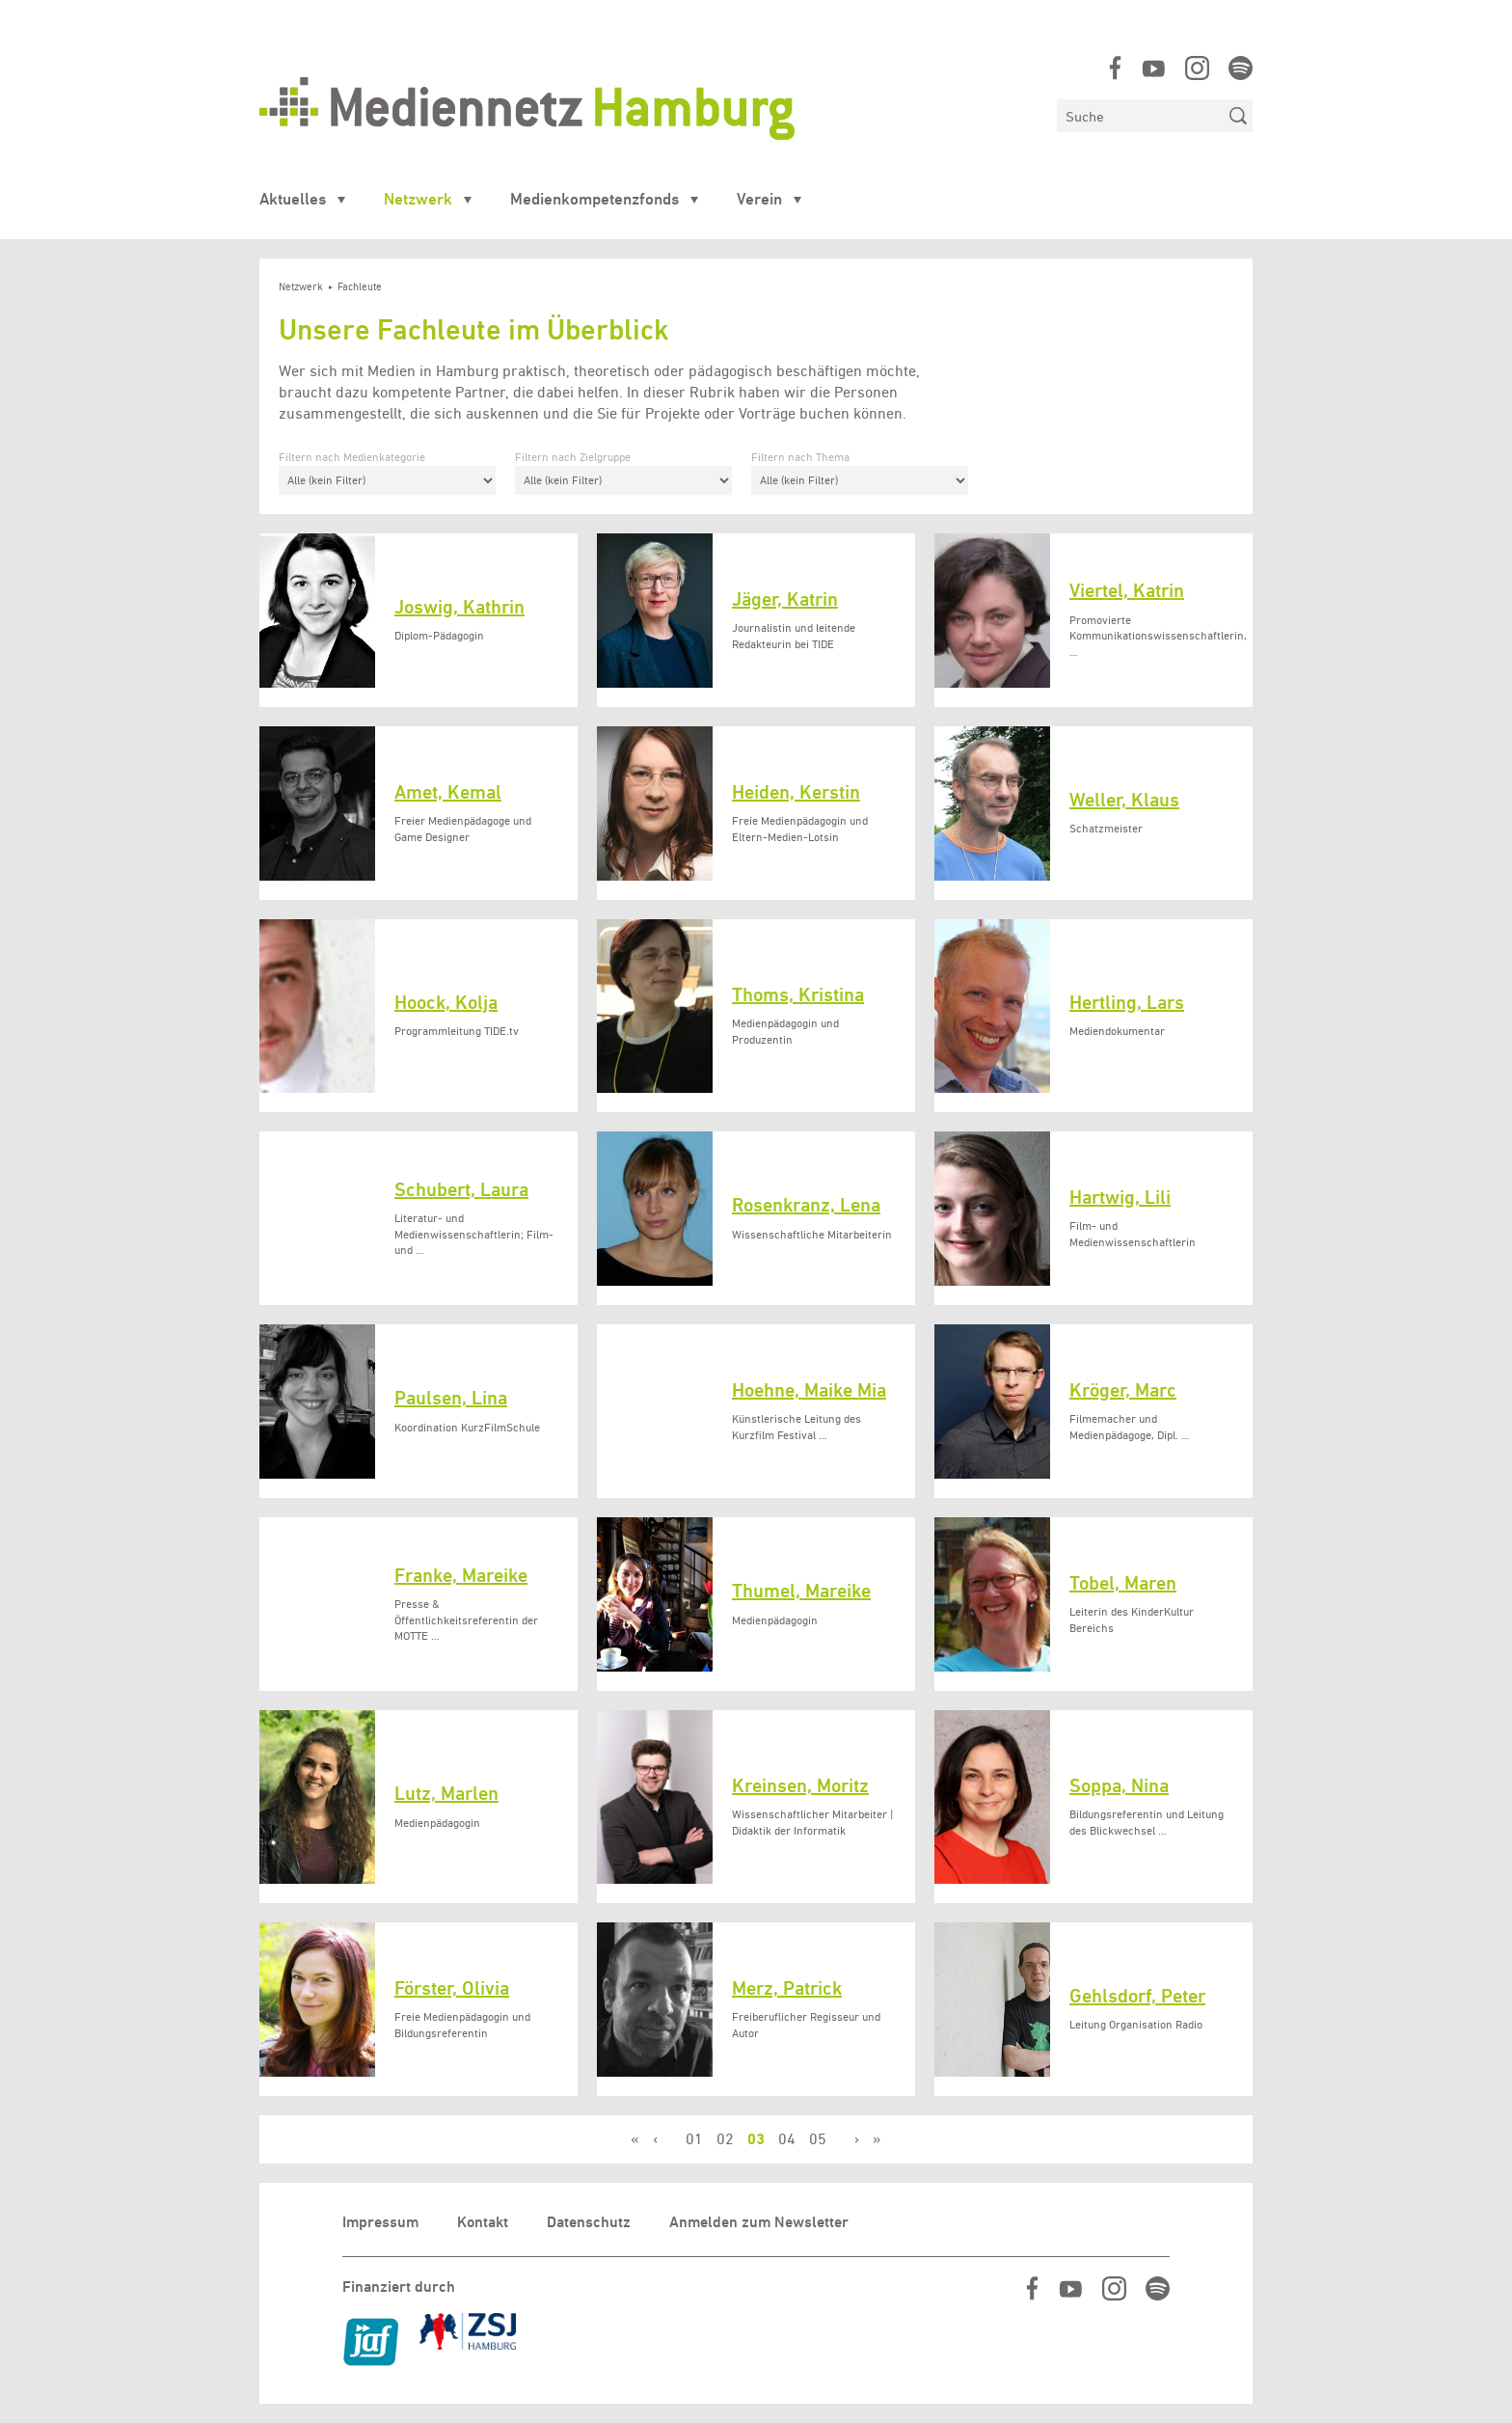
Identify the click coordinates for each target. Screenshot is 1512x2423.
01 (694, 2139)
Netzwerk (418, 198)
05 (817, 2139)
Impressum (380, 2222)
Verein (759, 198)
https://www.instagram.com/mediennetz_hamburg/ (1197, 68)
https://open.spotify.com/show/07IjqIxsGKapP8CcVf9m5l (1240, 68)
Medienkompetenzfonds (594, 198)
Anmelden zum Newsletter (759, 2222)
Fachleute (360, 287)
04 (787, 2139)
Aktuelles (292, 198)
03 (756, 2139)
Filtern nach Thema (800, 457)
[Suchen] (1140, 115)
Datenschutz (589, 2222)
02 (725, 2139)
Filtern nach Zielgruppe (573, 457)
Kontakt (482, 2222)
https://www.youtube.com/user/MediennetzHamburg (1154, 68)
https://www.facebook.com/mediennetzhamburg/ (1115, 68)
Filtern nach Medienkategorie (352, 457)
